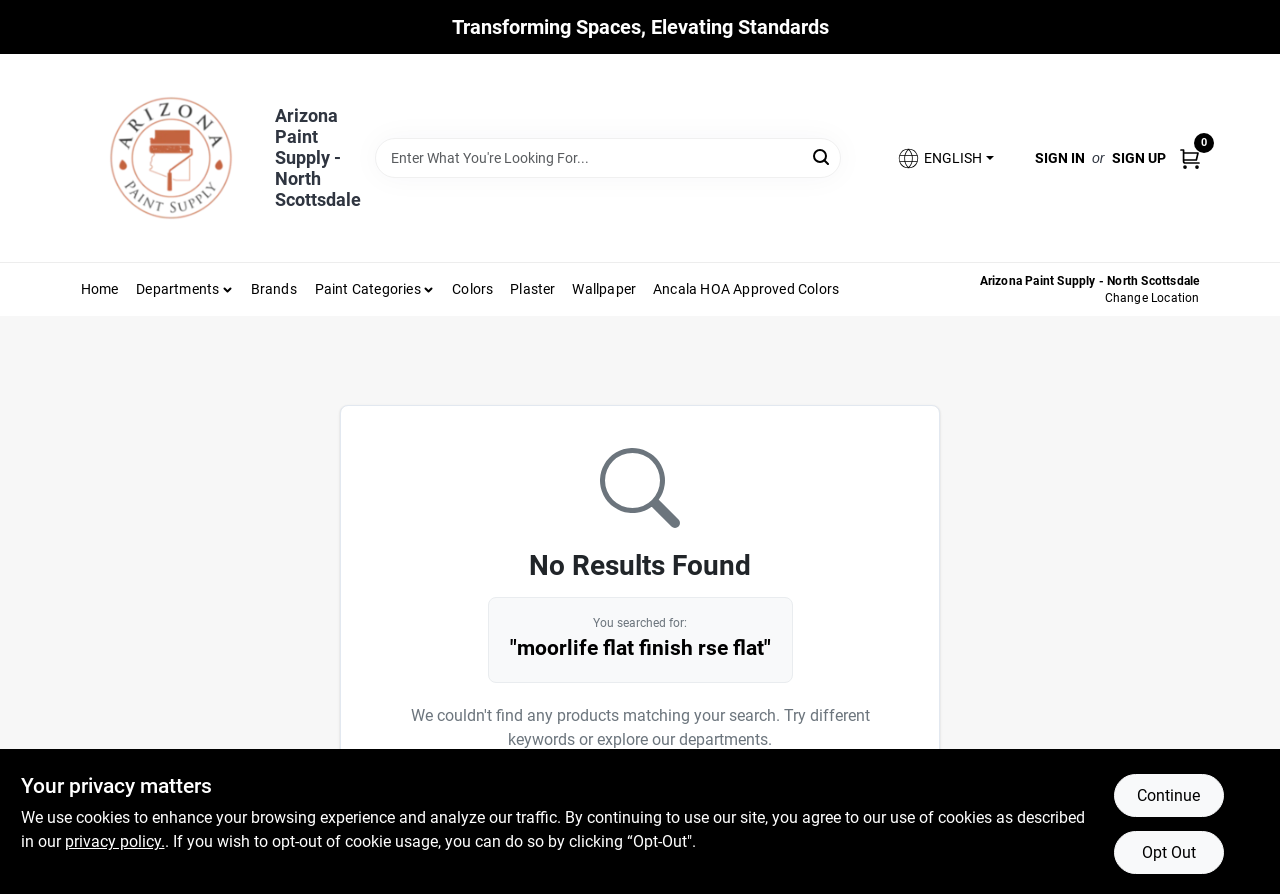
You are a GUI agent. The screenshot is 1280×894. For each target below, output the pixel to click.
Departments (177, 289)
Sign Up (1139, 158)
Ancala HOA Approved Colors (746, 289)
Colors (472, 289)
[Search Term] (608, 158)
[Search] (822, 156)
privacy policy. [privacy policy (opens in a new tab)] (115, 841)
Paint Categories (368, 289)
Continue (1168, 795)
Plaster (532, 289)
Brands (274, 289)
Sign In (1060, 158)
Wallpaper (604, 289)
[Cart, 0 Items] (1190, 157)
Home (100, 289)
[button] (945, 158)
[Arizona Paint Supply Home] (171, 158)
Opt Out (1169, 852)
